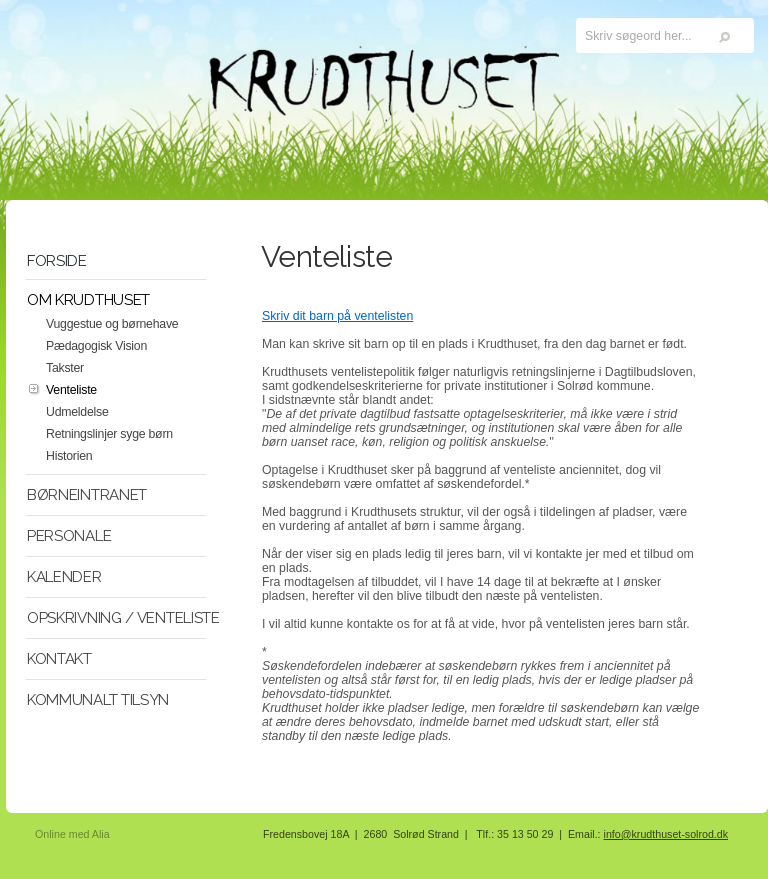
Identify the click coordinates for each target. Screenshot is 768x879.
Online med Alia (72, 834)
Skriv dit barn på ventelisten (337, 316)
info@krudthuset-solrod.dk (666, 834)
